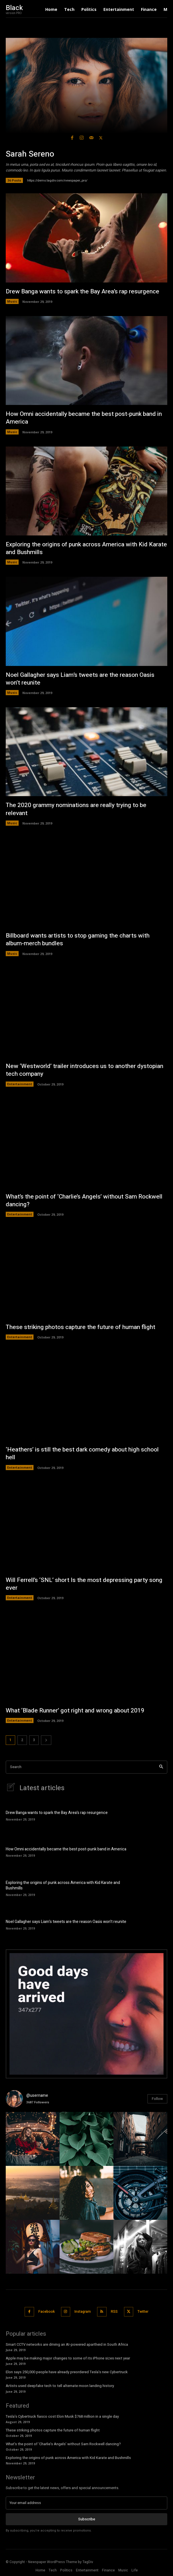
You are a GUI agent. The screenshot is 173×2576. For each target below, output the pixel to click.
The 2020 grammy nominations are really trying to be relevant (76, 809)
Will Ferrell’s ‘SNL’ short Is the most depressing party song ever (84, 1584)
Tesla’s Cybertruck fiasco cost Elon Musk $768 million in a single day (62, 2416)
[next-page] (46, 1740)
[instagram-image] (33, 2139)
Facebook (46, 2311)
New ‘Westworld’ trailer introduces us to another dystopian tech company (84, 1070)
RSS (114, 2311)
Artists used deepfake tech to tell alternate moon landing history (60, 2385)
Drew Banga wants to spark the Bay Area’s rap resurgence (82, 291)
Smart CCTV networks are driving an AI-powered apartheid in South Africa (67, 2344)
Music (12, 301)
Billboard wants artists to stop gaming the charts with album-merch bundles (78, 939)
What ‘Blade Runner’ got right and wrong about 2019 (75, 1710)
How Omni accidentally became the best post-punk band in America (84, 418)
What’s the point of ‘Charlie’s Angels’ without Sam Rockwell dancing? (84, 1200)
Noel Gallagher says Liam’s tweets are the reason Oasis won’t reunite (80, 679)
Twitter (142, 2311)
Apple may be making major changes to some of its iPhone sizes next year (68, 2358)
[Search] (161, 1767)
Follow (157, 2098)
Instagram (82, 2311)
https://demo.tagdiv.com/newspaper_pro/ (57, 180)
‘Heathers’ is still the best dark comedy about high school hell (82, 1453)
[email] (86, 2503)
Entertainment (19, 1084)
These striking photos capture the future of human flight (80, 1327)
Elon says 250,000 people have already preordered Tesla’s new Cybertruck (67, 2372)
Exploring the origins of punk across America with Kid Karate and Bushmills (86, 548)
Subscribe (86, 2519)
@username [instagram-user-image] (37, 2095)
